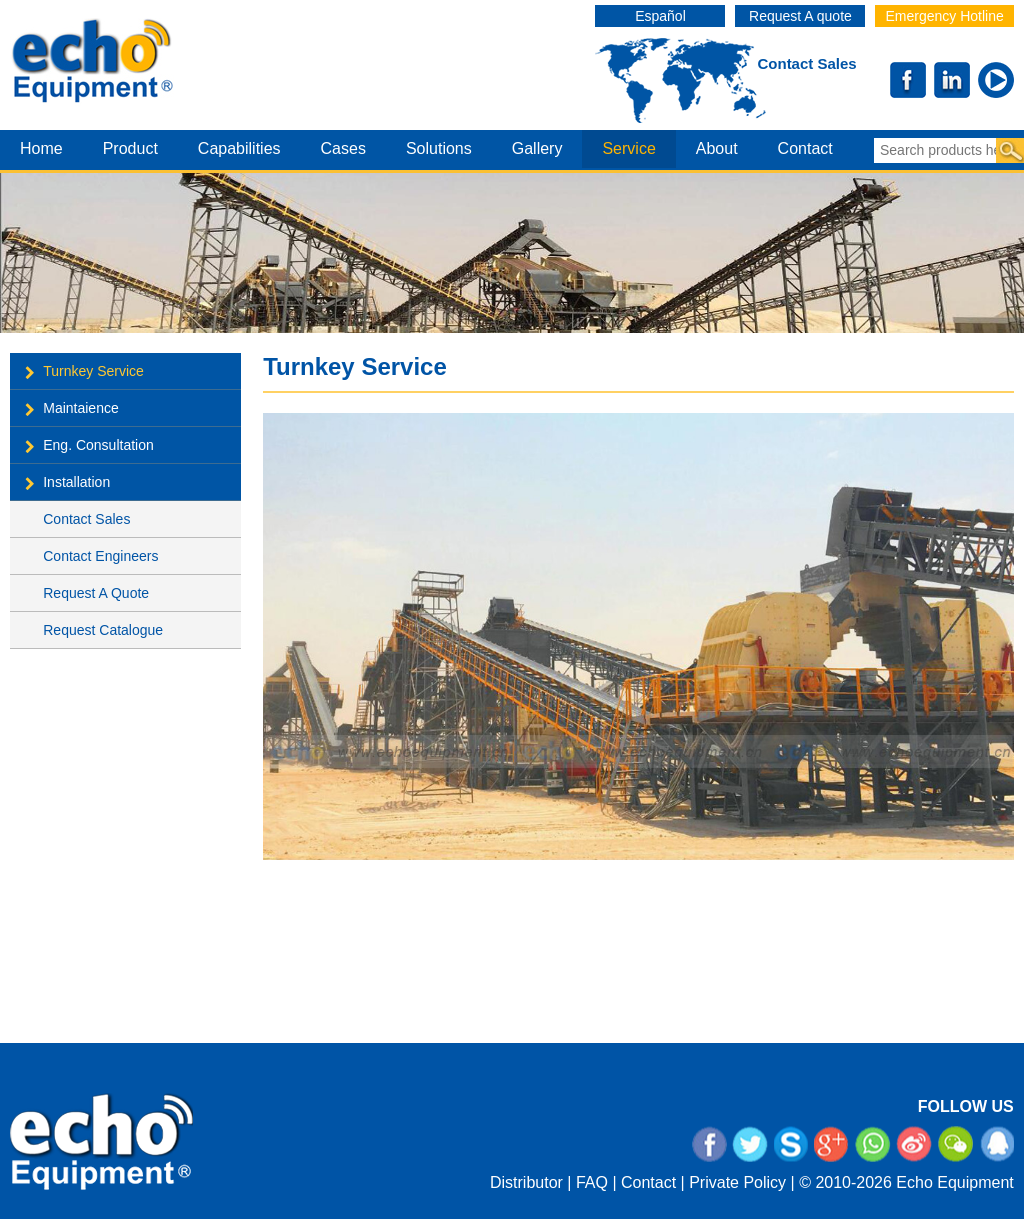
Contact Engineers (100, 556)
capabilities (239, 148)
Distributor (526, 1182)
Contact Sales (806, 63)
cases (343, 148)
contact (805, 148)
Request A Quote (96, 593)
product (130, 148)
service (628, 148)
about (717, 148)
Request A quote (800, 16)
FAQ (592, 1182)
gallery (537, 148)
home (41, 148)
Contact (648, 1182)
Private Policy (737, 1182)
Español (660, 16)
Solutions (439, 148)
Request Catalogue (103, 630)
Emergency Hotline (944, 16)
